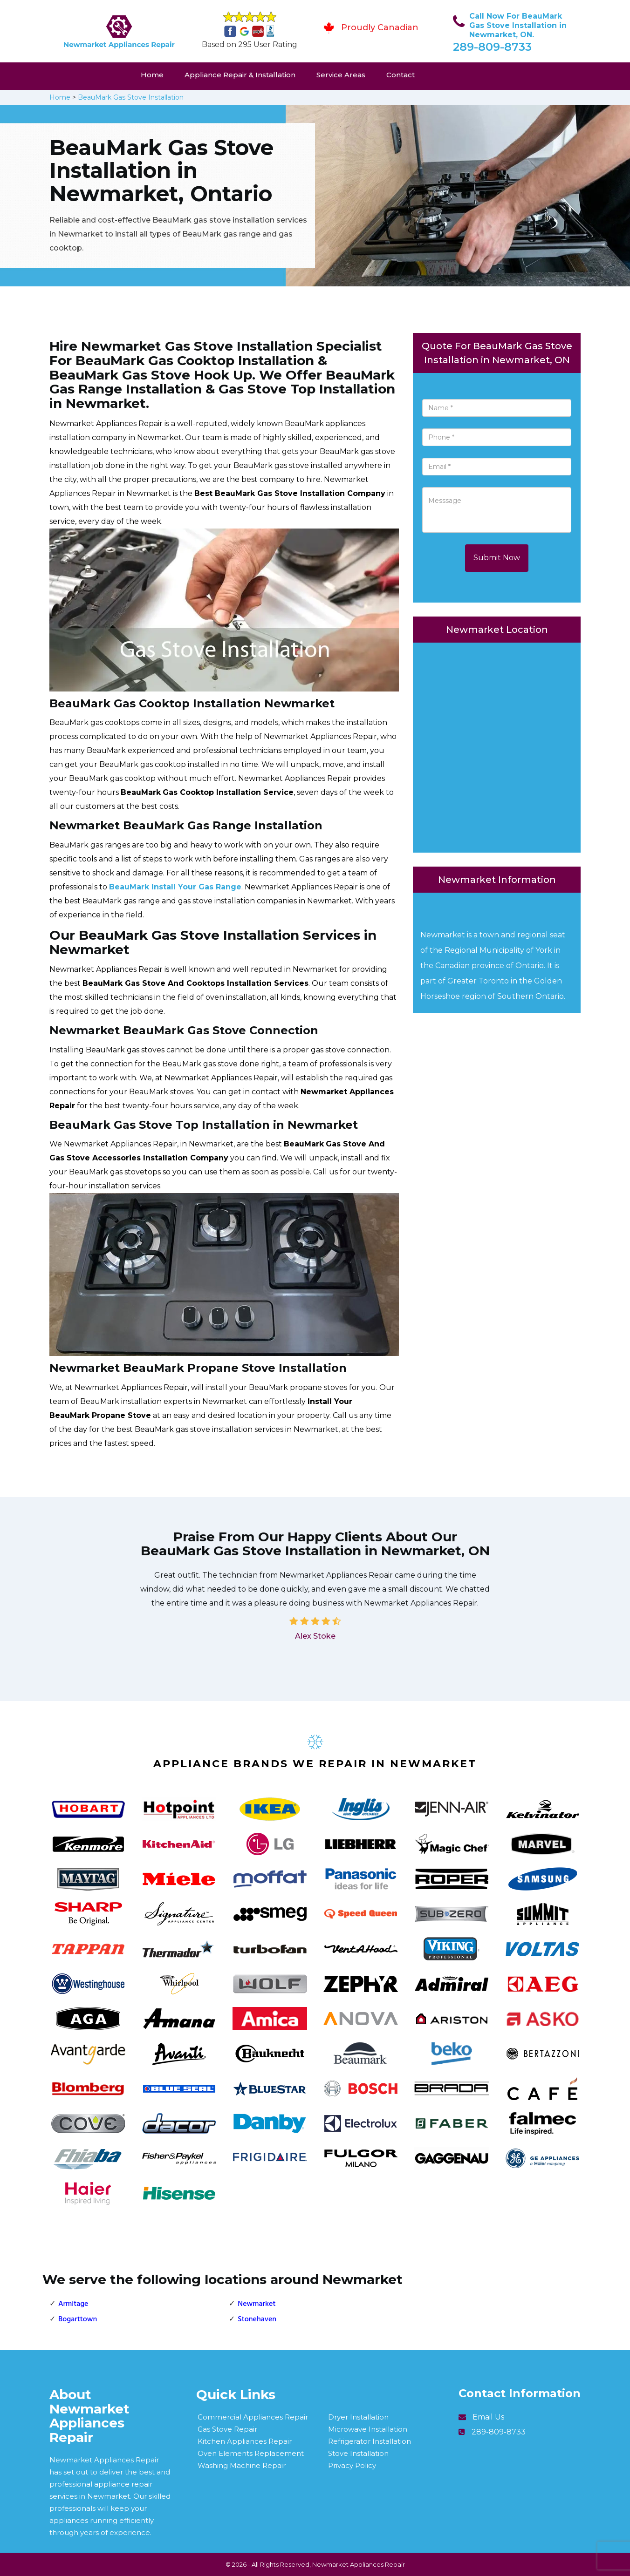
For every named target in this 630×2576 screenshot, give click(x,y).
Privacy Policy (352, 2465)
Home (152, 74)
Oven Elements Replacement (251, 2453)
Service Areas (340, 74)
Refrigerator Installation (369, 2441)
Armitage (73, 2304)
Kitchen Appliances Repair (245, 2441)
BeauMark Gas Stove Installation (131, 97)
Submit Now (496, 557)
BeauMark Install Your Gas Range (175, 886)
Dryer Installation (358, 2417)
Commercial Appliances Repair (253, 2417)
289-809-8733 (492, 47)
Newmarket (256, 2304)
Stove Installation (358, 2453)
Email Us (488, 2417)
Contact (400, 74)
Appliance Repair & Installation (240, 74)
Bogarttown (77, 2319)
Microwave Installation (367, 2429)
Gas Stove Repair (227, 2429)
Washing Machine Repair (242, 2465)
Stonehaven (257, 2319)
